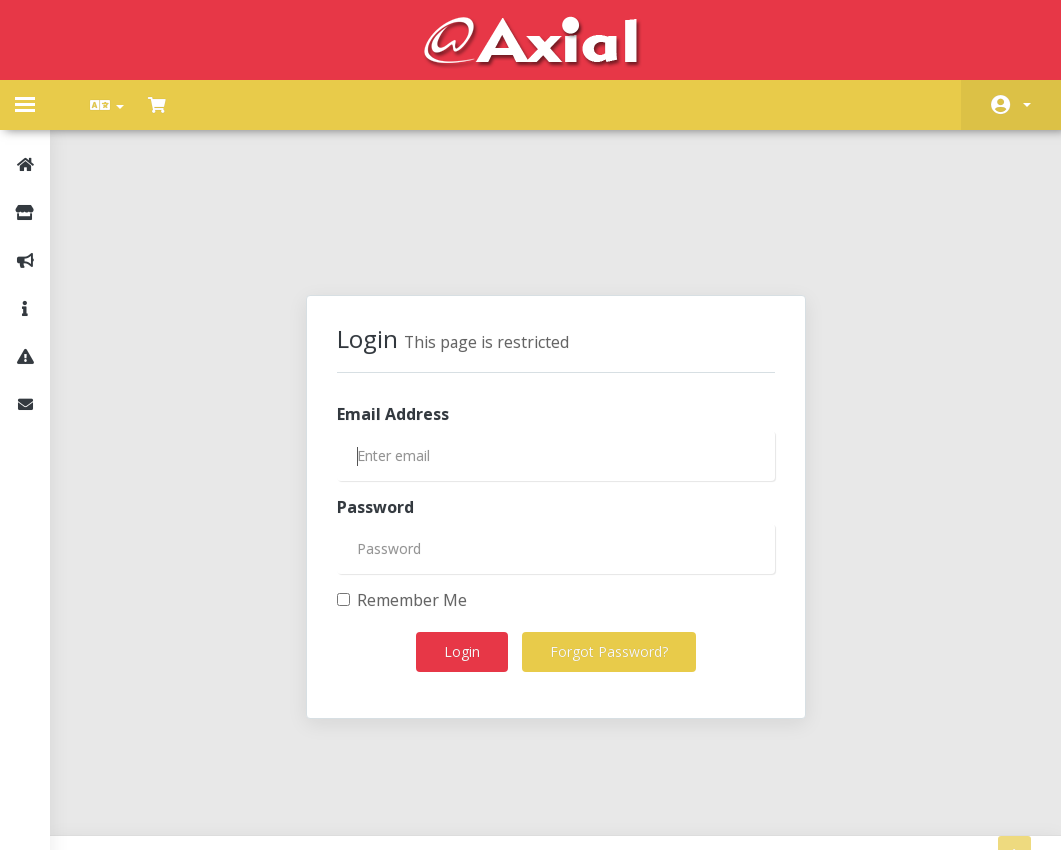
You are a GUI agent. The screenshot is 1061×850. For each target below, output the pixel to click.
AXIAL (585, 789)
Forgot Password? (609, 556)
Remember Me (402, 505)
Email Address (393, 319)
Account (1027, 105)
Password (375, 412)
